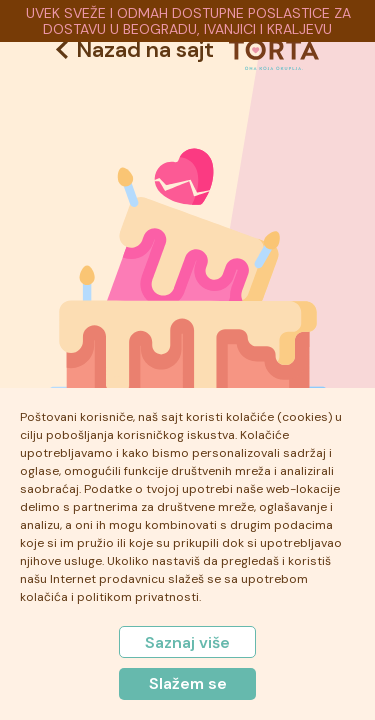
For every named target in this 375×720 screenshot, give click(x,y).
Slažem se (188, 683)
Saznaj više (187, 642)
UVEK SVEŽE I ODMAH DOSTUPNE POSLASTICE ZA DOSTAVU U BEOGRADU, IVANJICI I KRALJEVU (188, 21)
